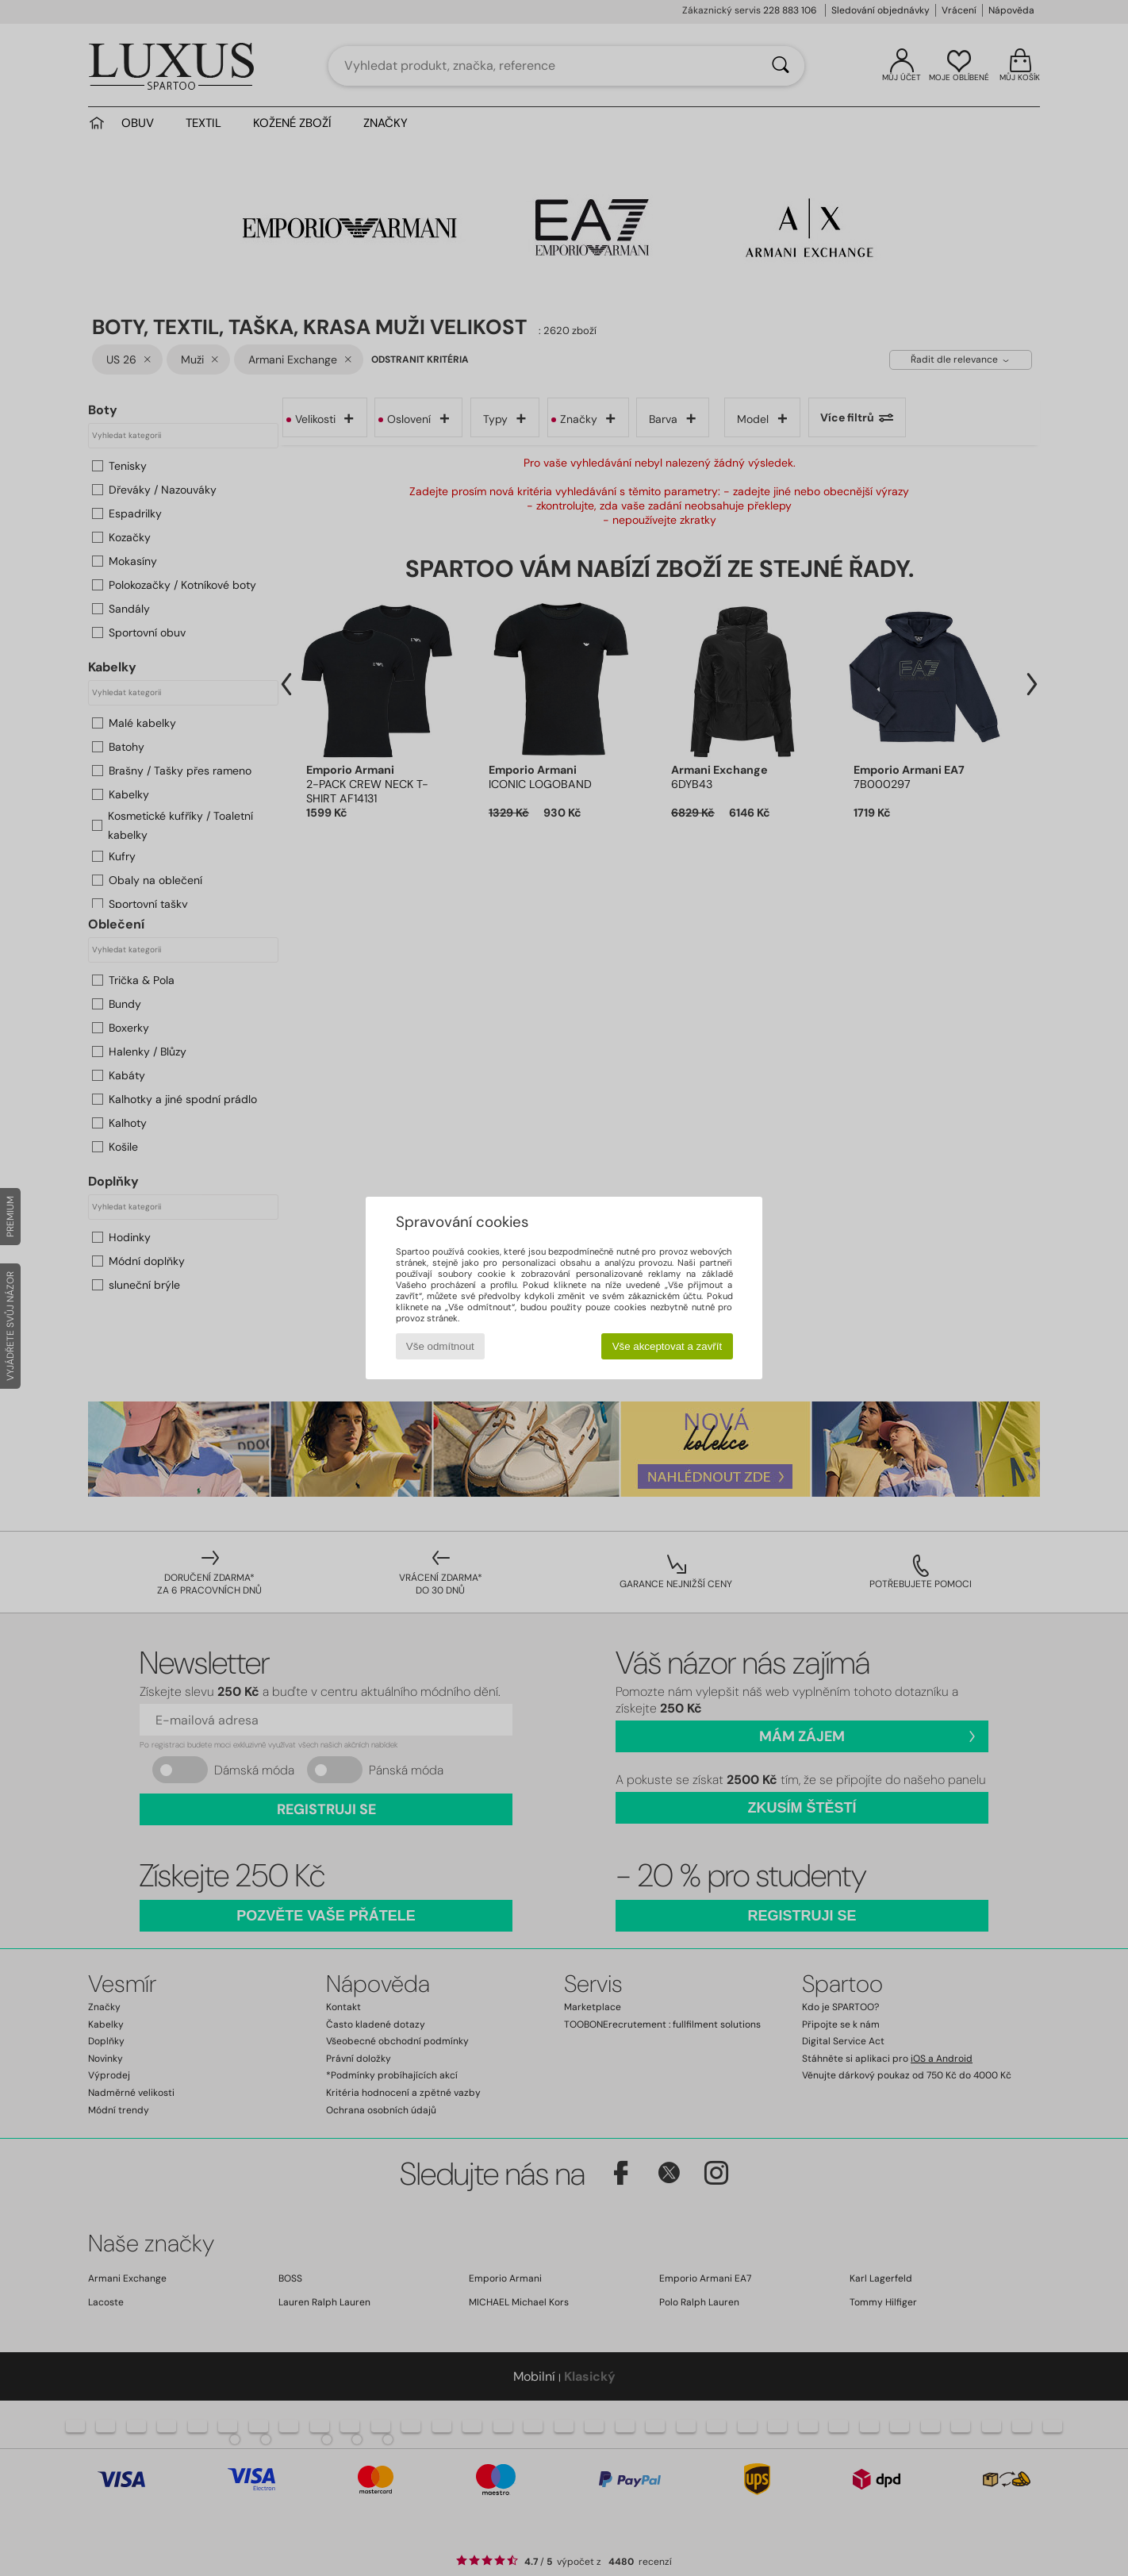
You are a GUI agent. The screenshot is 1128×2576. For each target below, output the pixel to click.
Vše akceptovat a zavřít (667, 1346)
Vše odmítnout (440, 1346)
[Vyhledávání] (780, 66)
